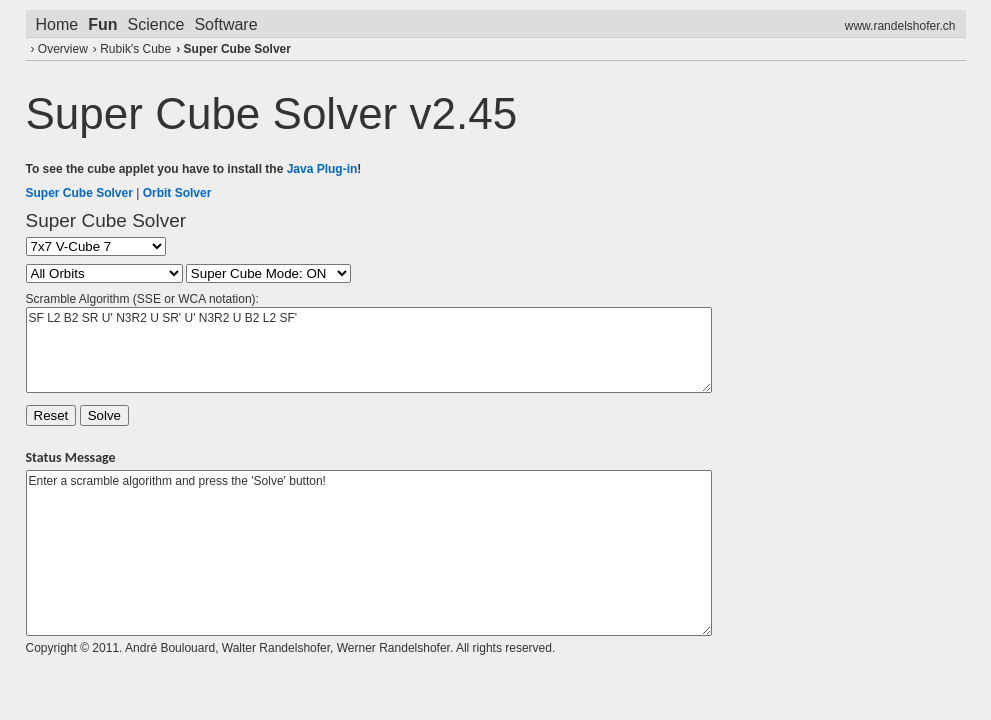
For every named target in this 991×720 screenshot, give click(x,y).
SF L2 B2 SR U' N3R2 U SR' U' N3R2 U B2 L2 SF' (369, 350)
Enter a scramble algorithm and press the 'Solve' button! (369, 553)
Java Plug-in (322, 169)
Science (156, 24)
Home (57, 24)
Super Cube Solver (237, 49)
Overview (63, 49)
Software (225, 24)
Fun (102, 24)
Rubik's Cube (135, 49)
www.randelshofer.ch (900, 26)
